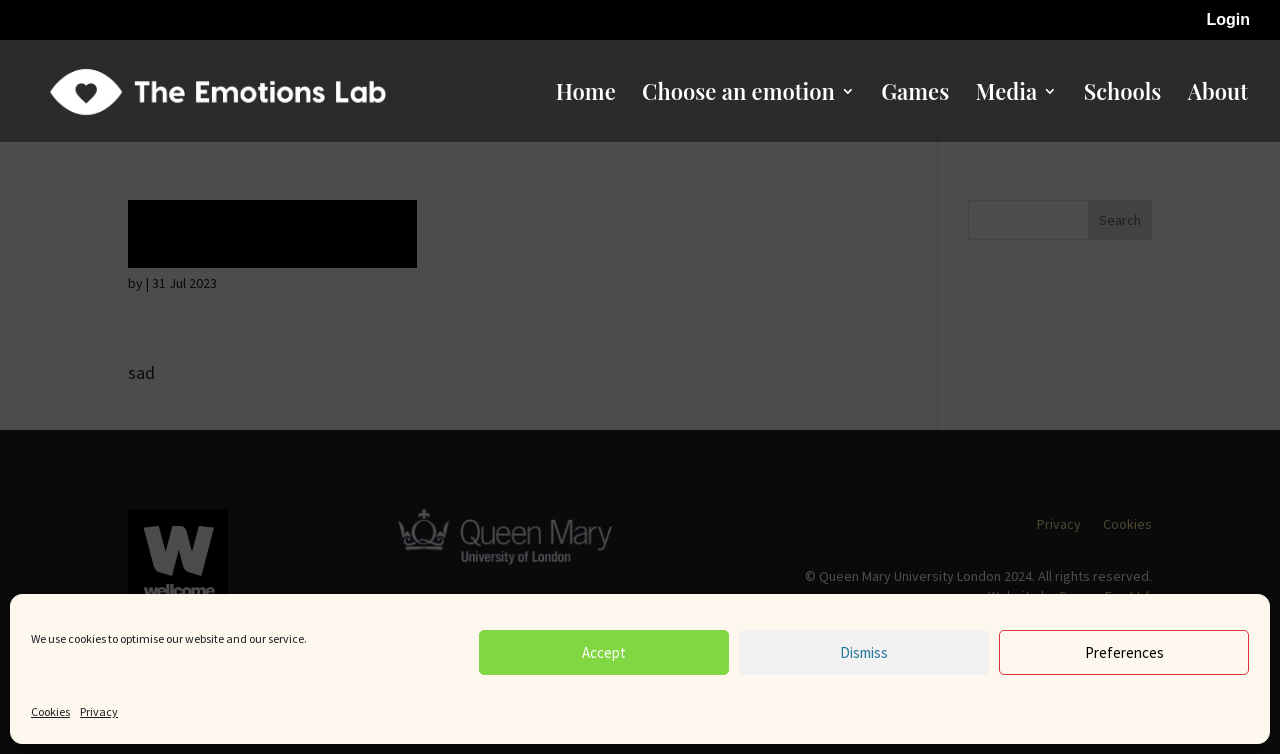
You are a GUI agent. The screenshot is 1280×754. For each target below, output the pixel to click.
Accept (604, 652)
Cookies (50, 711)
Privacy (99, 711)
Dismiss (864, 652)
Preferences (1124, 652)
